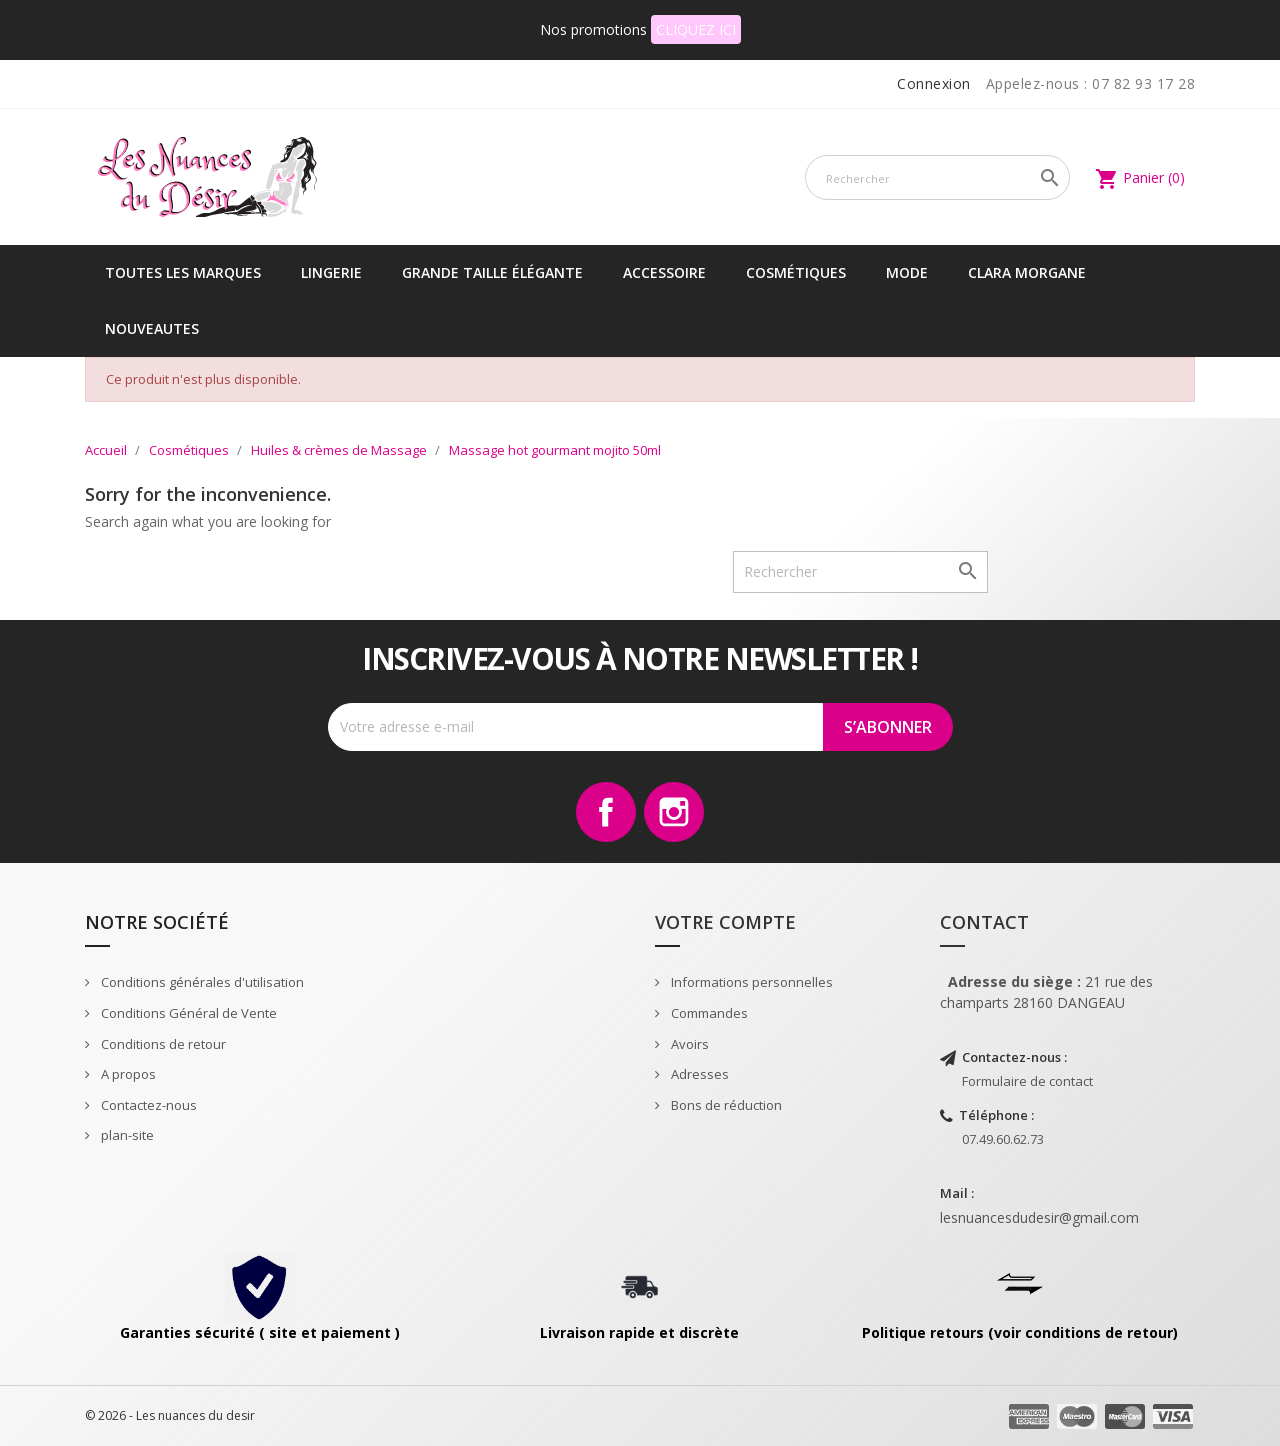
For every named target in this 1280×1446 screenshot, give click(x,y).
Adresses (698, 1074)
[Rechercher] (937, 177)
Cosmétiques (796, 272)
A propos (127, 1074)
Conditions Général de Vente (187, 1013)
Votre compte (725, 922)
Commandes (708, 1013)
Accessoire (664, 272)
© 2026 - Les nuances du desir (170, 1415)
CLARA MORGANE (1027, 272)
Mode (907, 272)
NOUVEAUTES (152, 328)
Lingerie (331, 272)
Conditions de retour (162, 1044)
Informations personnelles (750, 982)
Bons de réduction (725, 1105)
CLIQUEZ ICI (696, 29)
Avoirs (688, 1044)
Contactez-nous (147, 1105)
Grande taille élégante (492, 272)
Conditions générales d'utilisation (201, 982)
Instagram (674, 812)
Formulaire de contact (1027, 1081)
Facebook (606, 812)
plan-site (126, 1135)
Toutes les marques (183, 272)
